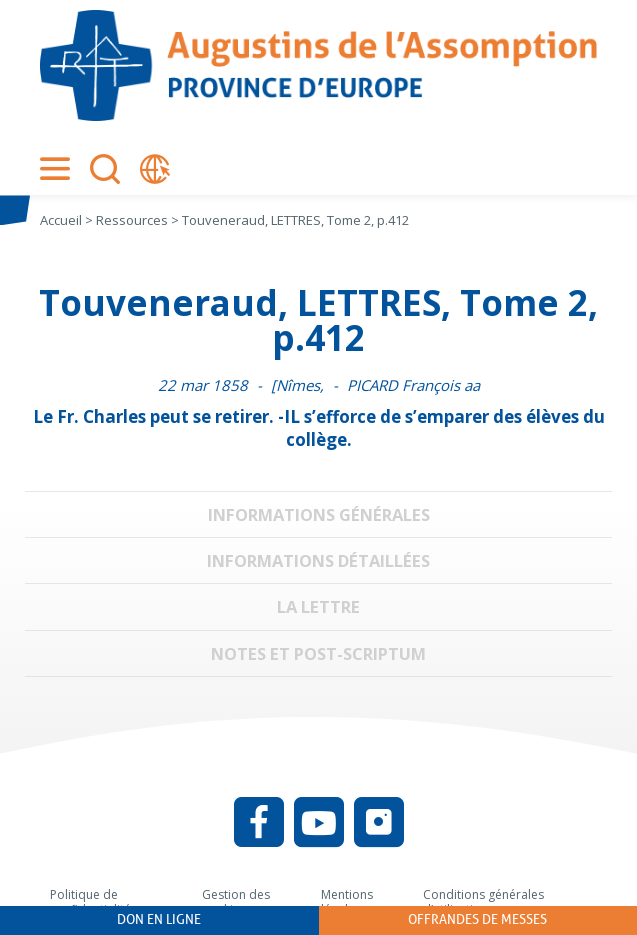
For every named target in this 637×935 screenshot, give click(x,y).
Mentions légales (347, 902)
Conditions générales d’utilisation (483, 902)
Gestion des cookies (236, 902)
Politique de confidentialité (90, 902)
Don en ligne (159, 919)
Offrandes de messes (477, 919)
